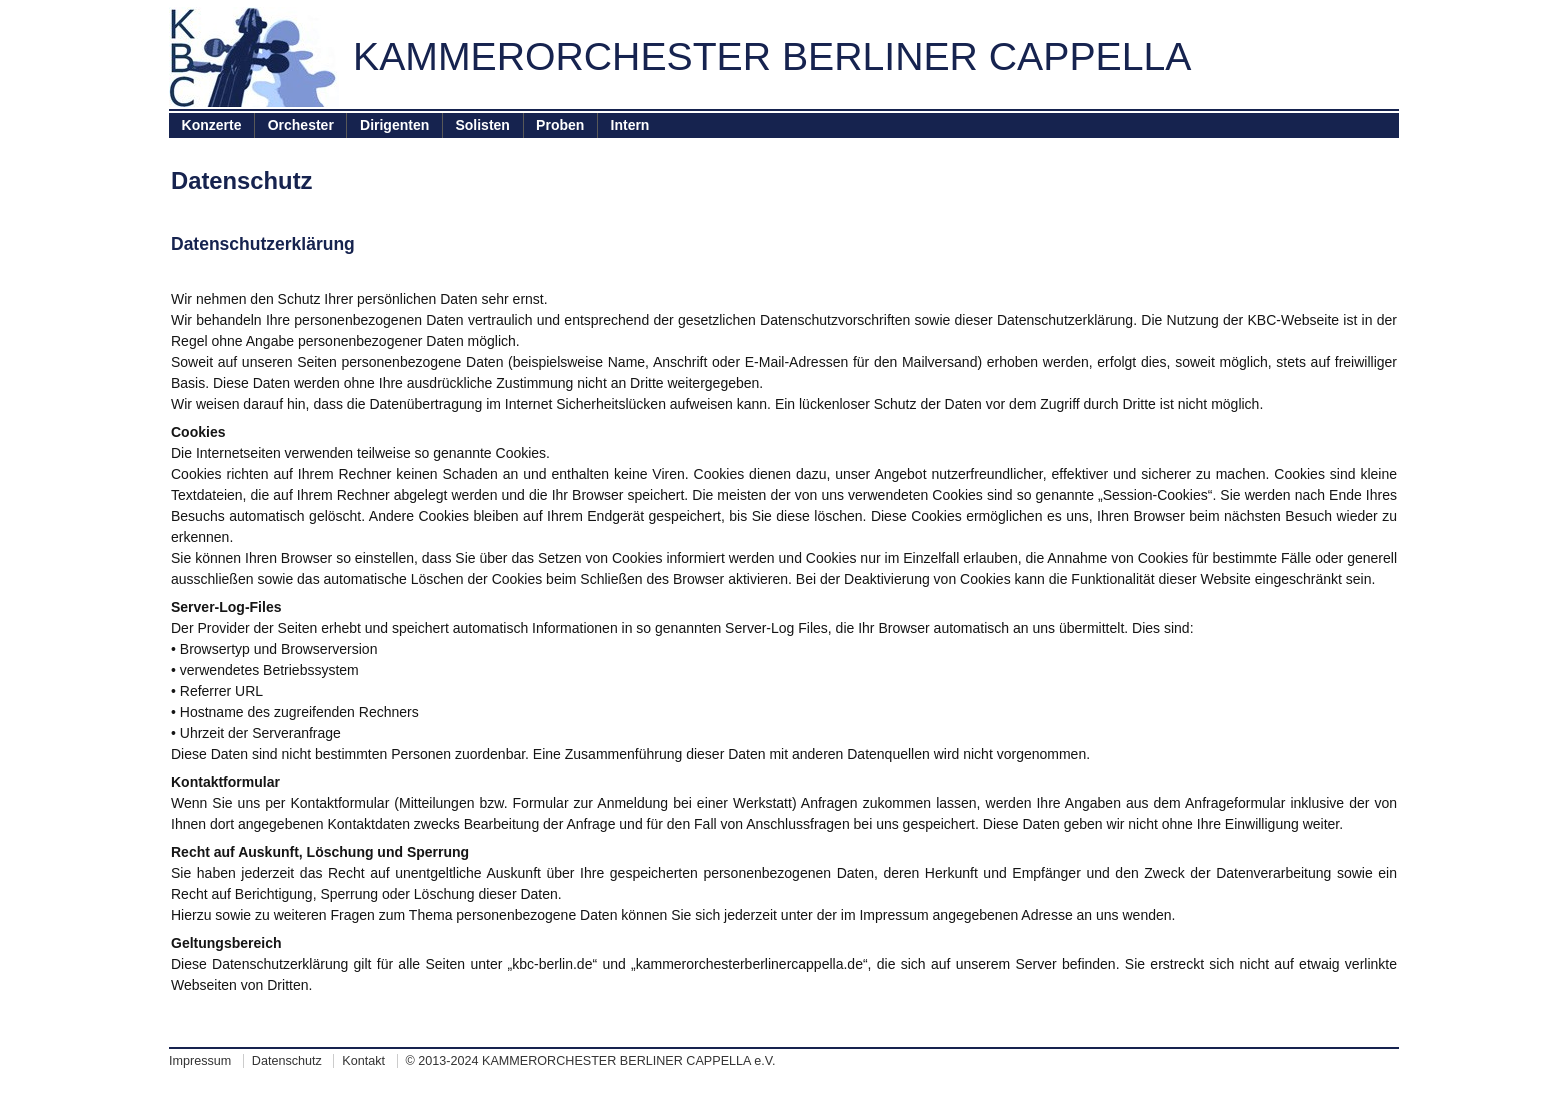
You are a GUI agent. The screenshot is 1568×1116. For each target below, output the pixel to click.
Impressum (200, 1061)
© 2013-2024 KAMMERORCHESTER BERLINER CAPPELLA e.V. (591, 1061)
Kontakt (363, 1061)
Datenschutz (287, 1061)
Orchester (301, 125)
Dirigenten (394, 125)
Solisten (482, 125)
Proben (560, 125)
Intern (630, 125)
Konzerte (212, 125)
